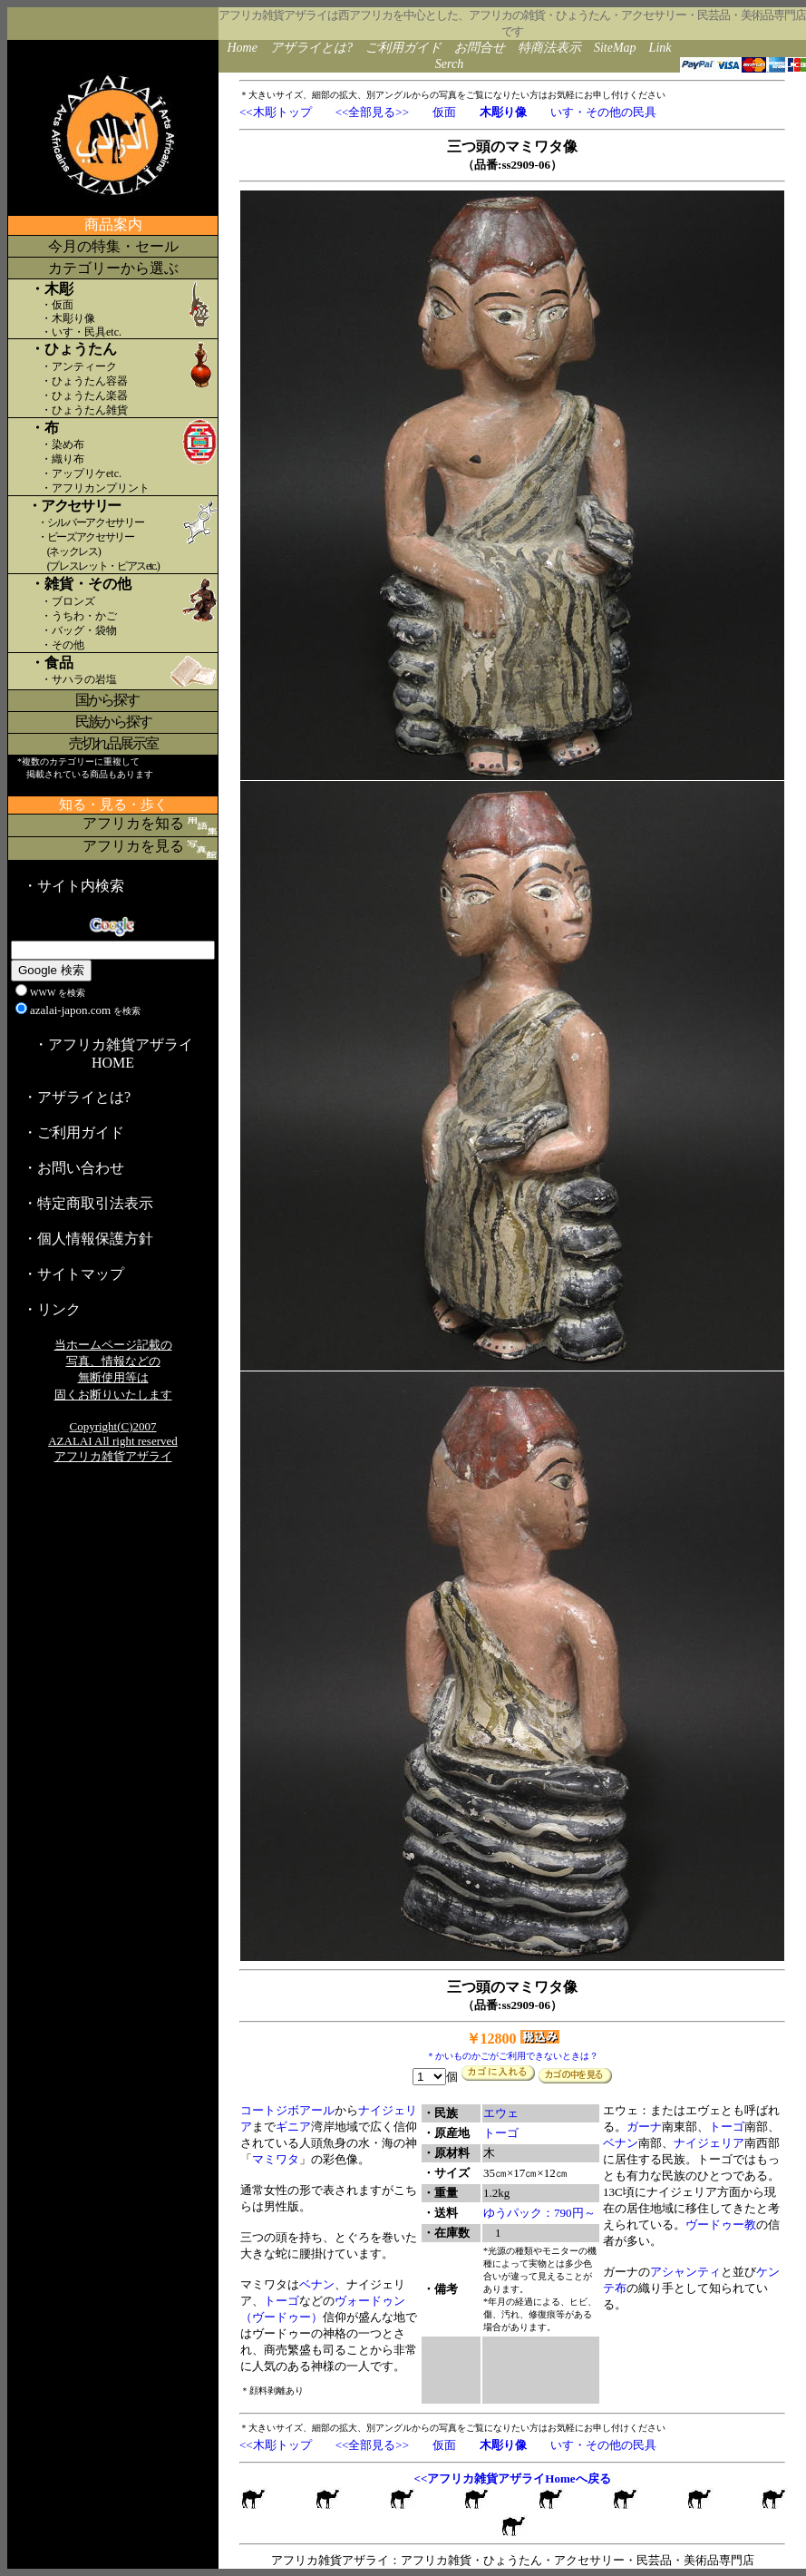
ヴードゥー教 (720, 2224)
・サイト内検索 (73, 885)
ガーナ (644, 2126)
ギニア (293, 2126)
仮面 (444, 112)
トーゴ (281, 2301)
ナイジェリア (709, 2143)
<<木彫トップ (275, 112)
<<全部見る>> (372, 112)
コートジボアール (287, 2110)
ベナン (317, 2284)
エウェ (501, 2113)
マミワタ (275, 2159)
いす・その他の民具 (603, 112)
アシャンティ (685, 2271)
